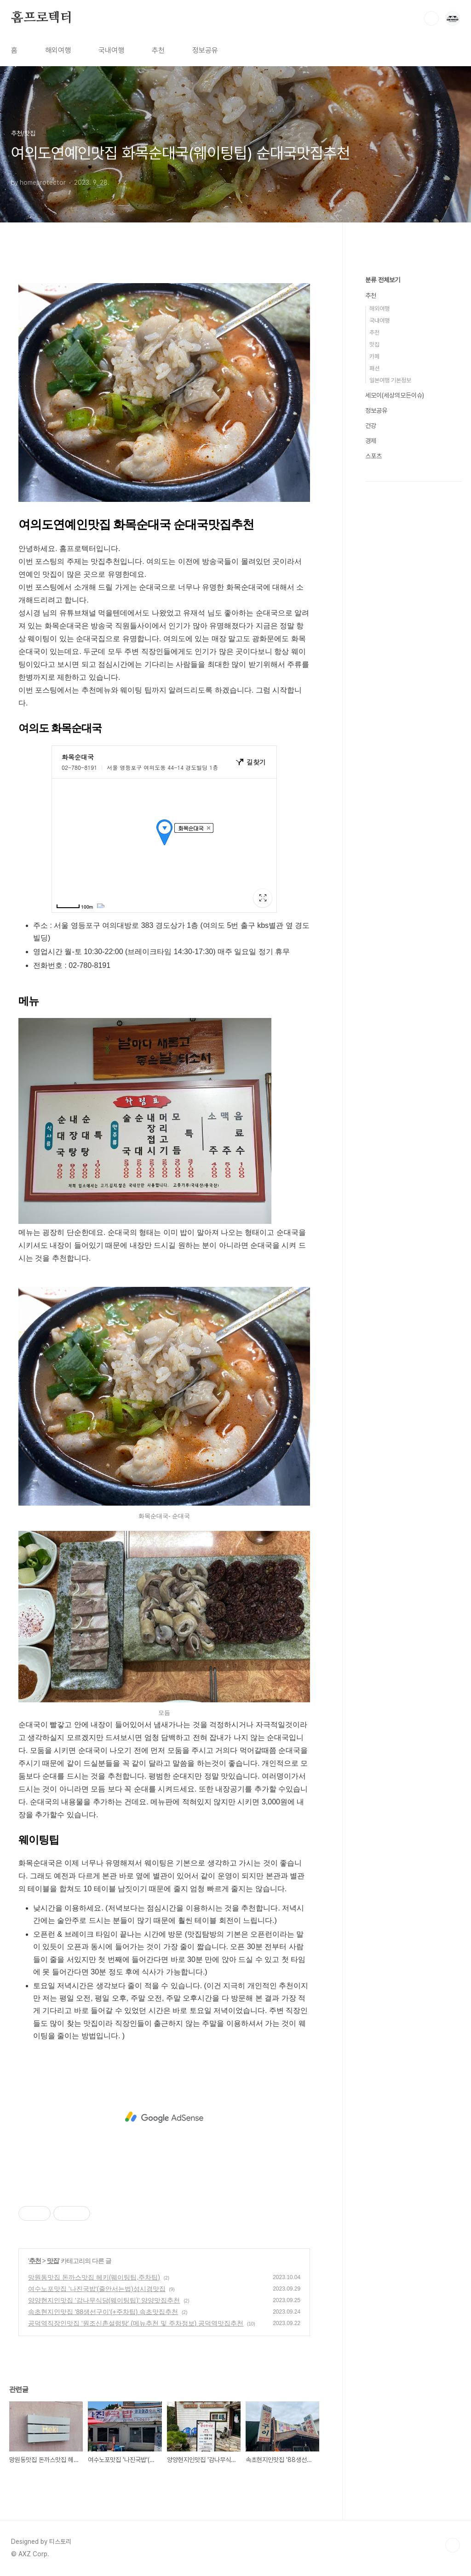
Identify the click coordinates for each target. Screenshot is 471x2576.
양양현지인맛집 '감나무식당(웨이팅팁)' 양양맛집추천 (104, 2300)
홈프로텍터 (42, 17)
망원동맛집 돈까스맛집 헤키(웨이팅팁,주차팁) (94, 2277)
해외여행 (58, 50)
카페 (374, 356)
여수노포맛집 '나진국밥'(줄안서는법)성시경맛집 (97, 2288)
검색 (431, 18)
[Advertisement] (164, 2117)
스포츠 (373, 456)
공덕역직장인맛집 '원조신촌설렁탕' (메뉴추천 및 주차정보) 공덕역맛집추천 (135, 2323)
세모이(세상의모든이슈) (394, 395)
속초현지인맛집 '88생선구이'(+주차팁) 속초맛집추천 (103, 2311)
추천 (158, 50)
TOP (452, 2545)
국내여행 (111, 50)
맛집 (53, 2260)
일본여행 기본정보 (390, 380)
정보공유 (205, 50)
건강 (370, 425)
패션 (374, 368)
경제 (370, 440)
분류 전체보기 (382, 280)
